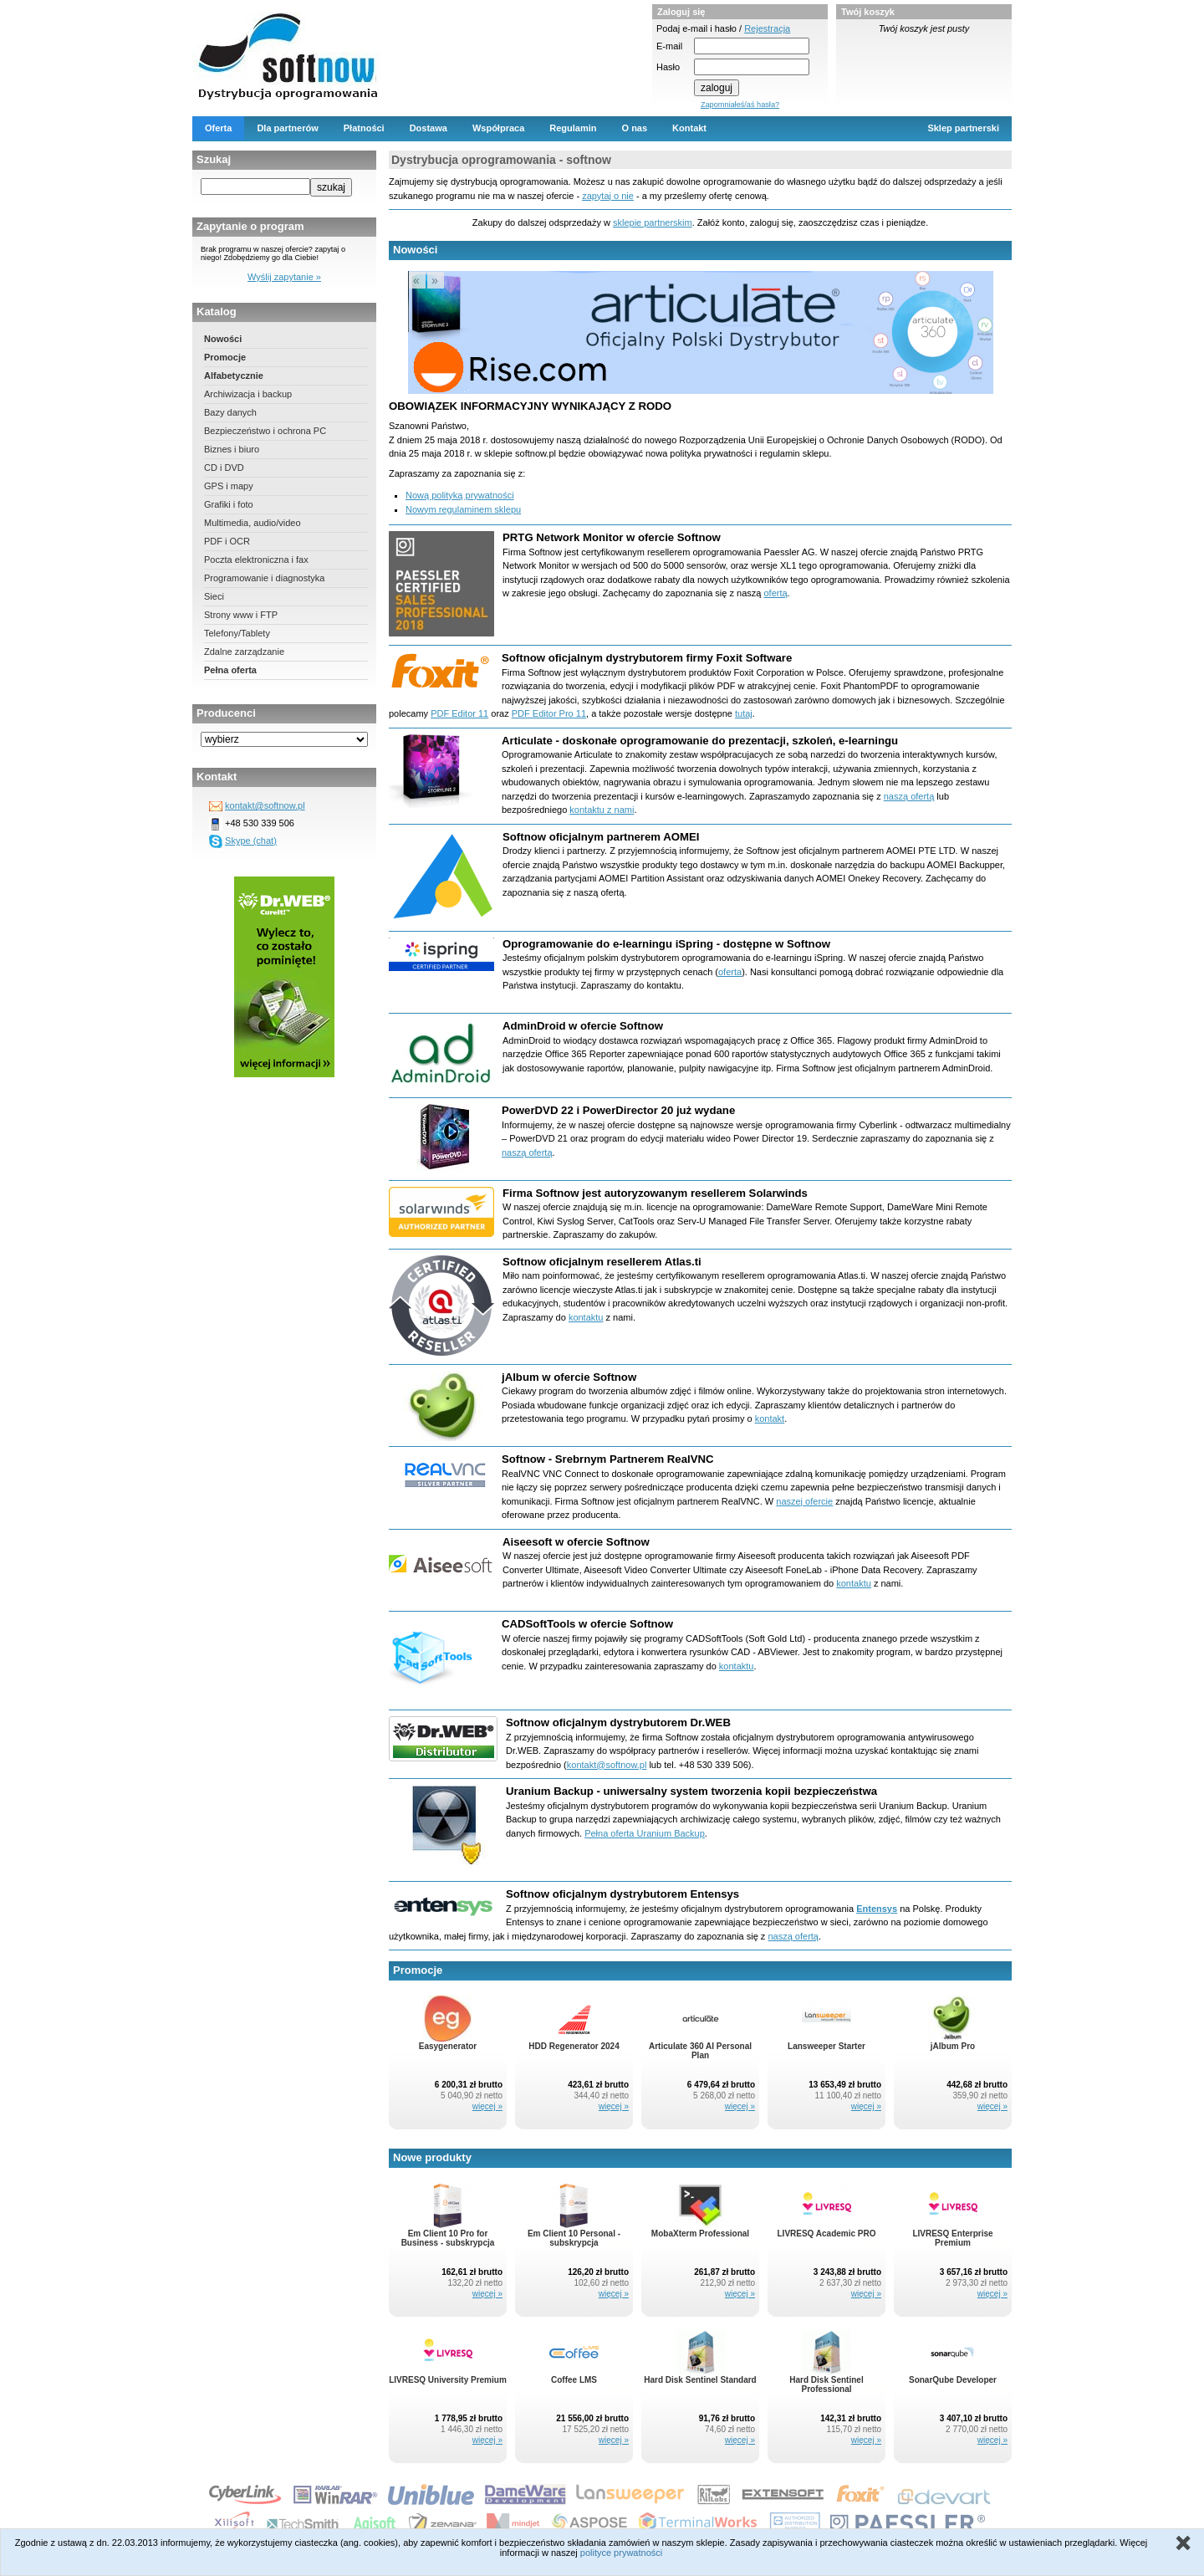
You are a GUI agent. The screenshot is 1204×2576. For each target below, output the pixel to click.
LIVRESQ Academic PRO (827, 2233)
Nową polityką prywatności (460, 495)
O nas (635, 128)
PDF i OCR (227, 541)
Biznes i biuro (231, 449)
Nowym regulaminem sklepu (463, 509)
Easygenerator (448, 2046)
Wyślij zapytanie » (284, 277)
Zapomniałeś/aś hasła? (740, 104)
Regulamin (572, 128)
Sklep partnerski (963, 128)
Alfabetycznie (233, 376)
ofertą (775, 593)
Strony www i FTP (241, 615)
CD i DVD (224, 468)
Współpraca (498, 128)
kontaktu (586, 1317)
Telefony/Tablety (237, 633)
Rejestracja (767, 28)
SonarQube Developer (953, 2379)
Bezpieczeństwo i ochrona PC (265, 431)
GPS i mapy (228, 486)
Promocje (225, 357)
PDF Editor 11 (459, 713)
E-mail (669, 46)
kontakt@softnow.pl (265, 805)
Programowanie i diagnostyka (264, 578)
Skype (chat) (251, 841)
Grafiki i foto (228, 504)
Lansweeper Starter (826, 2046)
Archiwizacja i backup (248, 394)
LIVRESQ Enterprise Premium (952, 2238)
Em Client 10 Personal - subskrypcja (574, 2238)
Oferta (218, 128)
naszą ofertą (909, 796)
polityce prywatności (621, 2553)
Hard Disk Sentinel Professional (826, 2384)
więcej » (487, 2106)
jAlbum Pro (953, 2046)
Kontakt (689, 128)
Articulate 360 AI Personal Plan (700, 2051)
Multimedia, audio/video (252, 523)
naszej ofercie (804, 1501)
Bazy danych (230, 412)
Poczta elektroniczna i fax (256, 560)
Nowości (223, 339)
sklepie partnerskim (652, 222)
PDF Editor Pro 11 (549, 713)
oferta (730, 972)
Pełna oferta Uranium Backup (644, 1833)
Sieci (214, 596)
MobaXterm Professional (700, 2233)
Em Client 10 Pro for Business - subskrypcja (448, 2238)
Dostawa (428, 128)
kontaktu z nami (601, 810)
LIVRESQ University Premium (448, 2379)
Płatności (364, 128)
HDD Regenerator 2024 (573, 2046)
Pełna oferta (230, 670)
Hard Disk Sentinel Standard (700, 2379)
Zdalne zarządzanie (244, 652)
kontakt (769, 1418)
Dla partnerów (287, 128)
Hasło (668, 67)
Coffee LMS (574, 2379)
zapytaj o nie (608, 196)
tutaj (743, 713)
